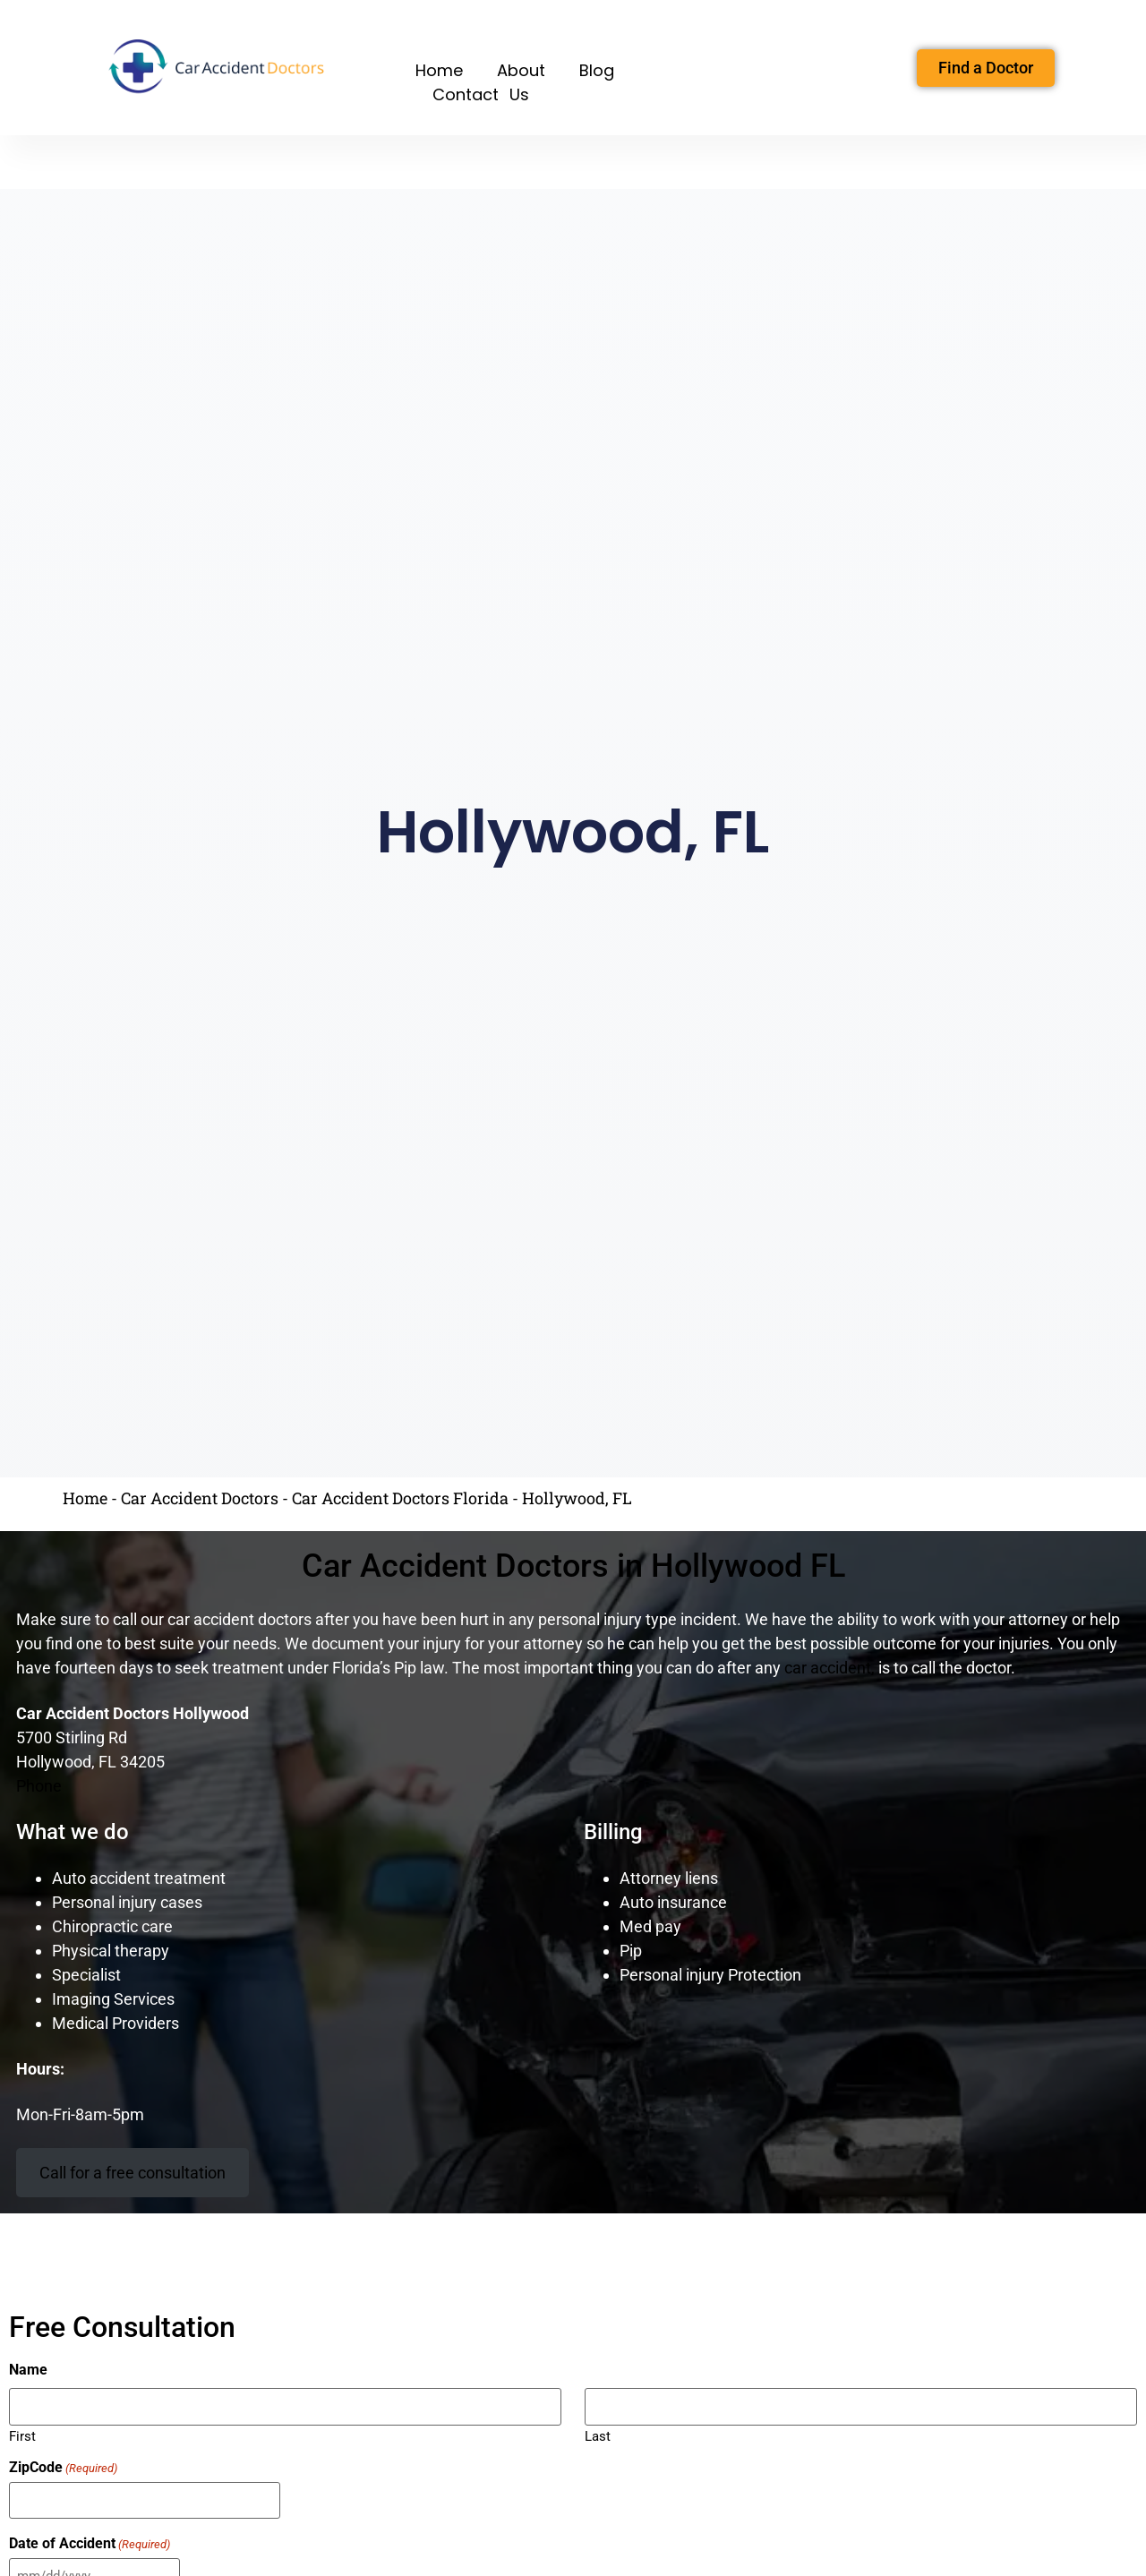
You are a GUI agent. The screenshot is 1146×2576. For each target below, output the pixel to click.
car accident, (829, 1667)
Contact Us (480, 94)
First (22, 2434)
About (521, 70)
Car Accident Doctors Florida (400, 1498)
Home (439, 70)
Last (598, 2434)
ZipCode (63, 2467)
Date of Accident (89, 2541)
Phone (39, 1785)
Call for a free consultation (132, 2172)
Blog (596, 70)
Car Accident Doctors (199, 1498)
